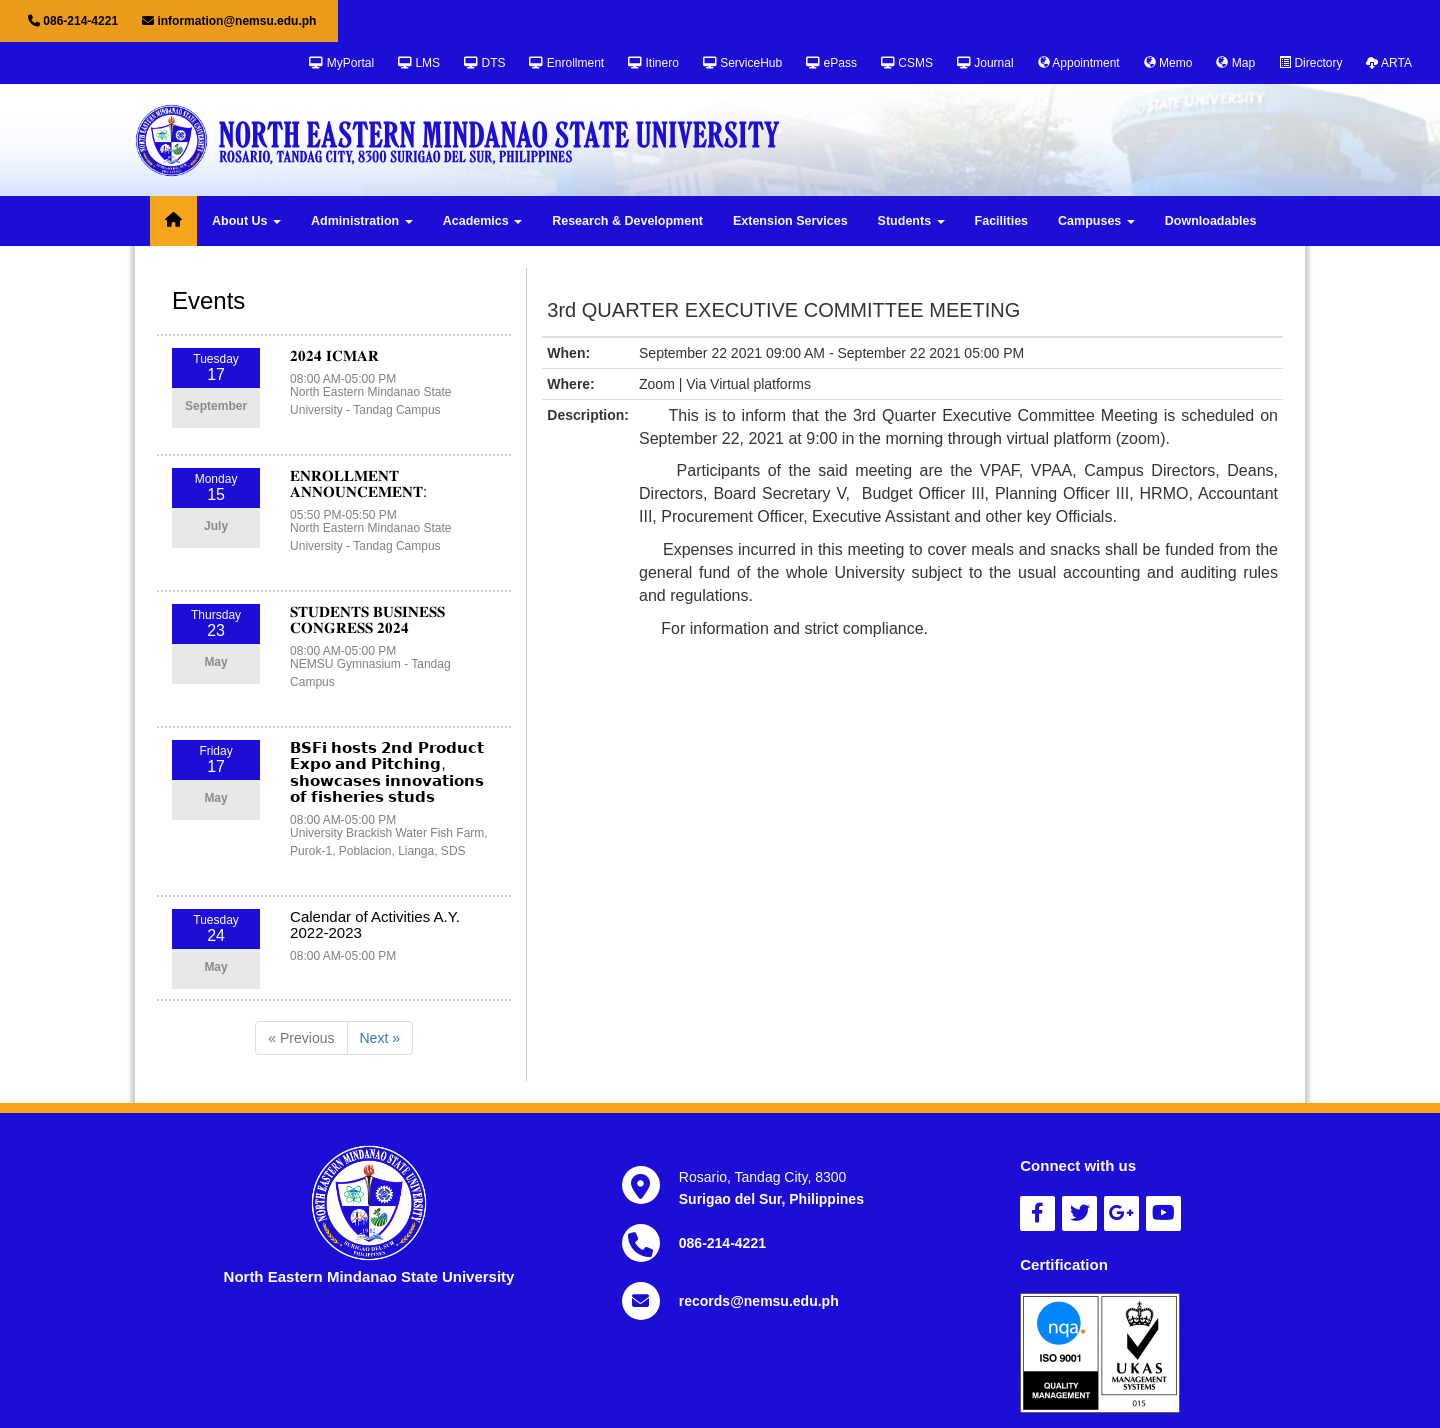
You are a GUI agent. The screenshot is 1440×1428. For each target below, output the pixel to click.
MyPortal (341, 63)
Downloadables (1211, 221)
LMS (419, 63)
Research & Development (627, 221)
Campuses (1096, 221)
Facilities (1002, 221)
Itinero (653, 63)
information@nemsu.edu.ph (229, 21)
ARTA (1389, 63)
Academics (482, 221)
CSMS (907, 63)
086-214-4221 (73, 21)
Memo (1168, 63)
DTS (484, 63)
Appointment (1079, 63)
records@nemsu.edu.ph (759, 1301)
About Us (246, 221)
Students (911, 221)
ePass (831, 63)
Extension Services (790, 221)
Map (1235, 63)
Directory (1310, 63)
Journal (985, 63)
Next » (380, 1038)
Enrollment (566, 63)
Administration (362, 221)
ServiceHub (742, 63)
